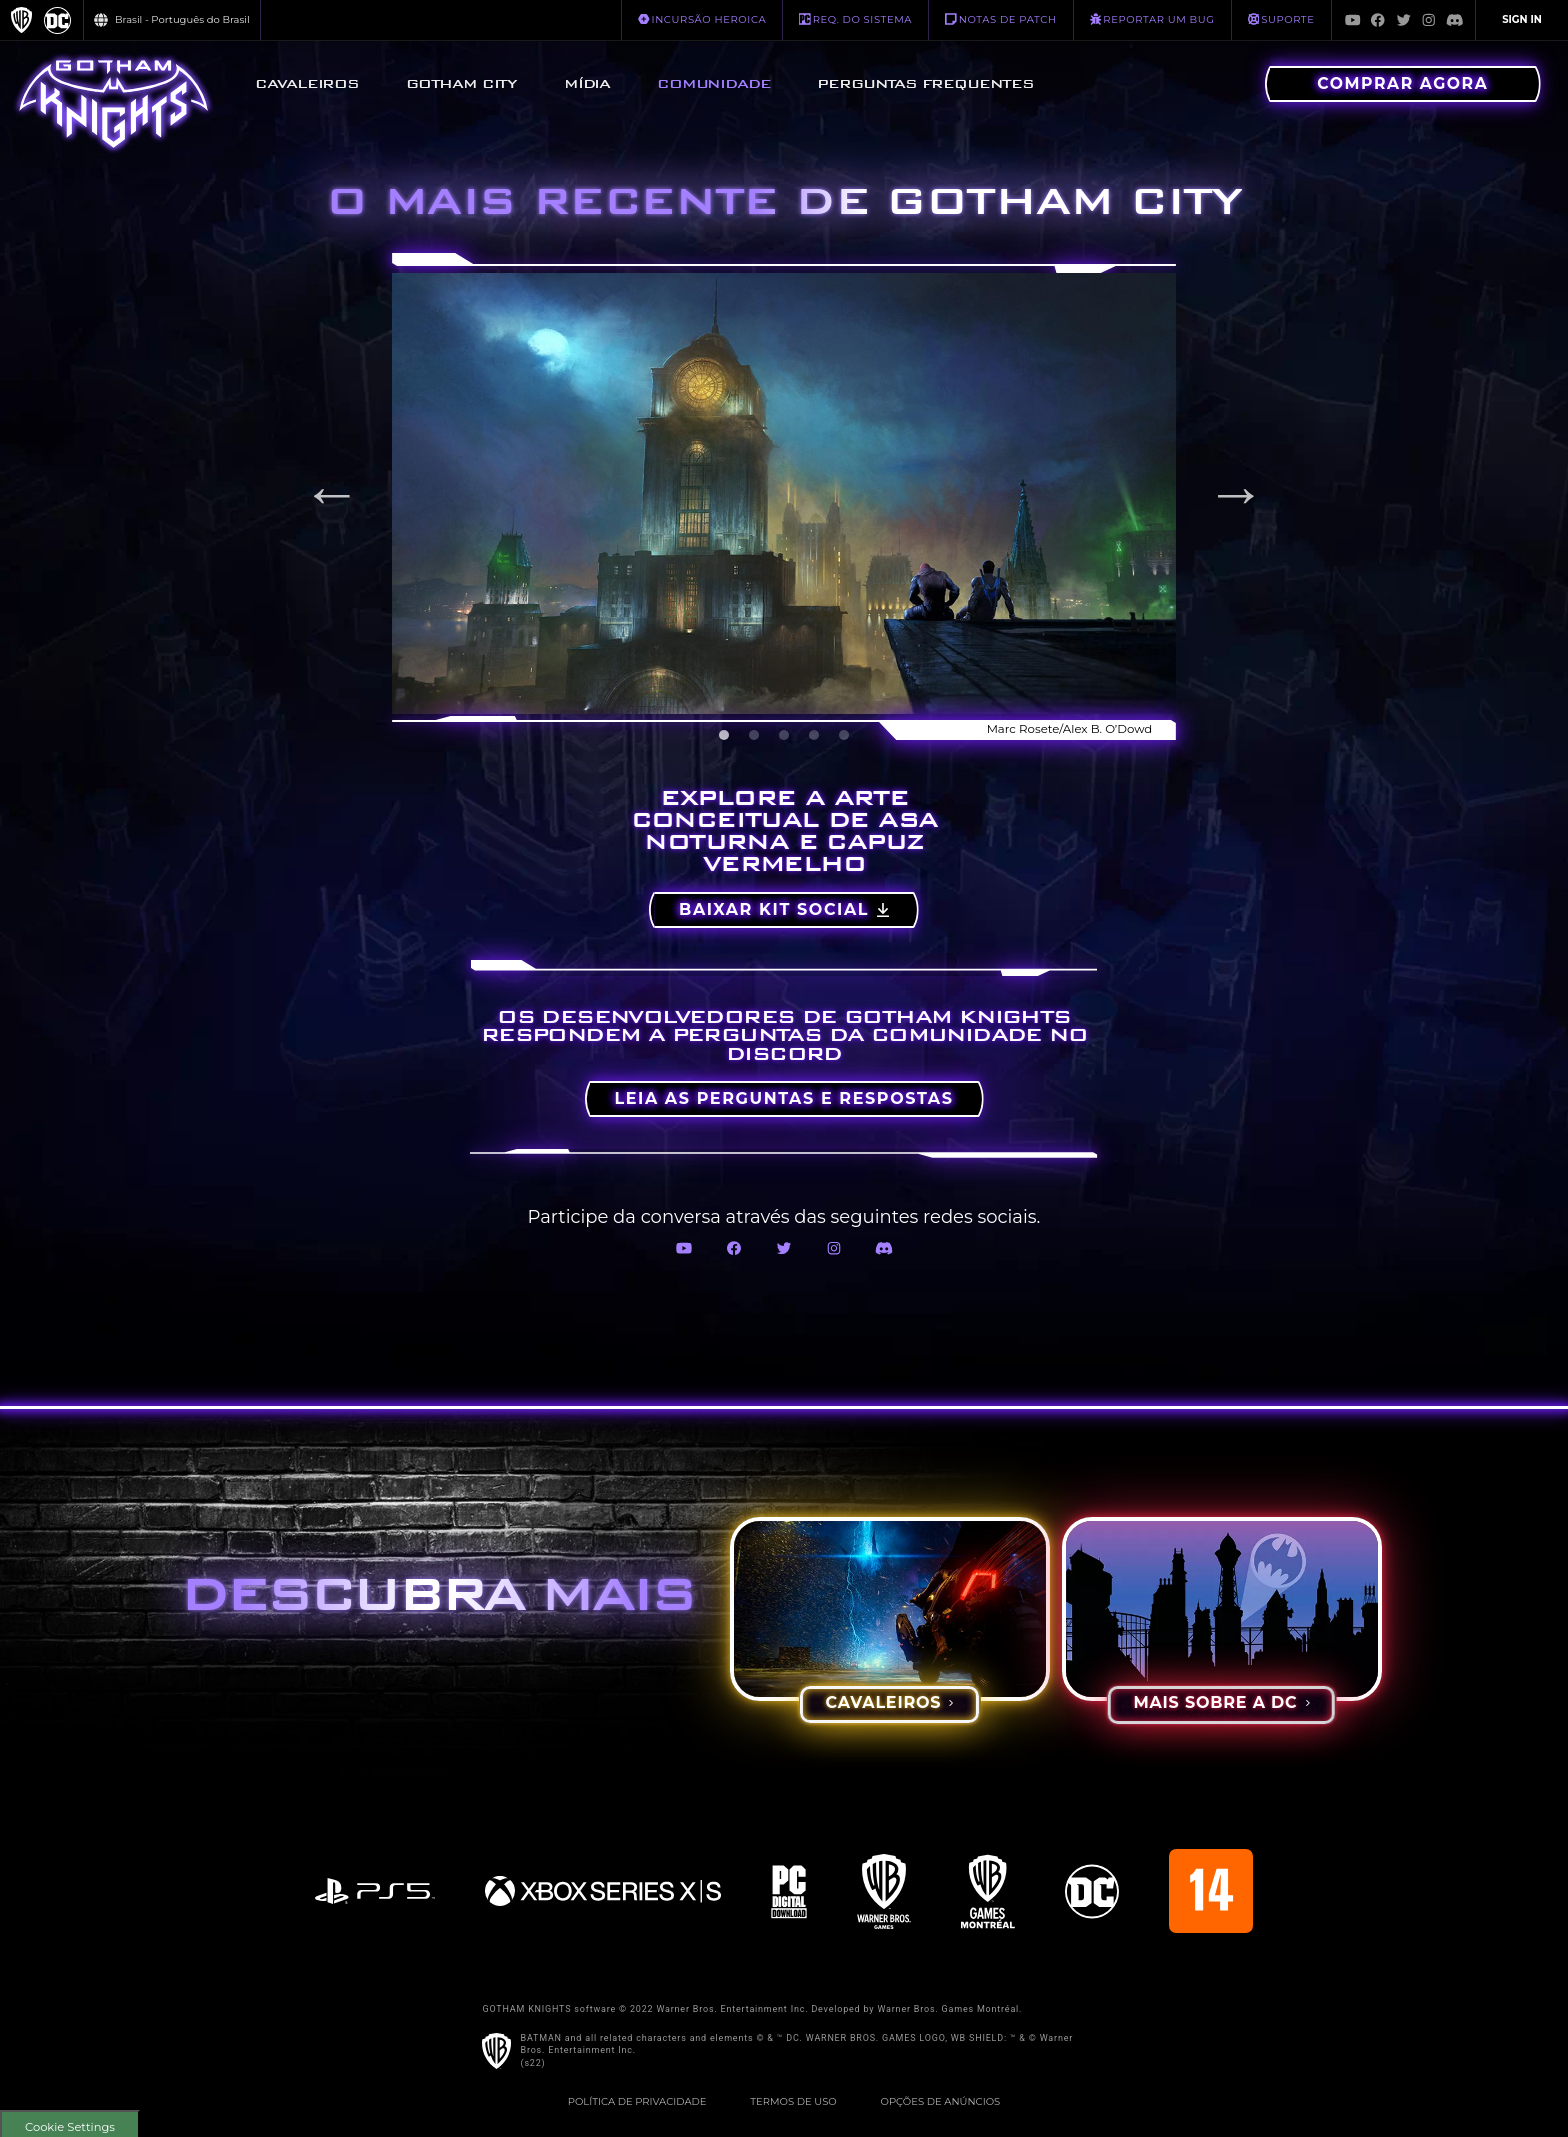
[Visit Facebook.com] (1378, 20)
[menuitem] (307, 84)
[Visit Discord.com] (1455, 20)
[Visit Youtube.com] (1353, 20)
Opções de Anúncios (941, 2101)
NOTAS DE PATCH (1001, 19)
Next (1236, 493)
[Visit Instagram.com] (1429, 20)
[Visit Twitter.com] (1404, 20)
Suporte (1281, 19)
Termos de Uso (793, 2101)
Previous (332, 493)
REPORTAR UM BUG (1152, 19)
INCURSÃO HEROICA (702, 19)
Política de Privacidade (637, 2101)
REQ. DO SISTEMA (855, 19)
